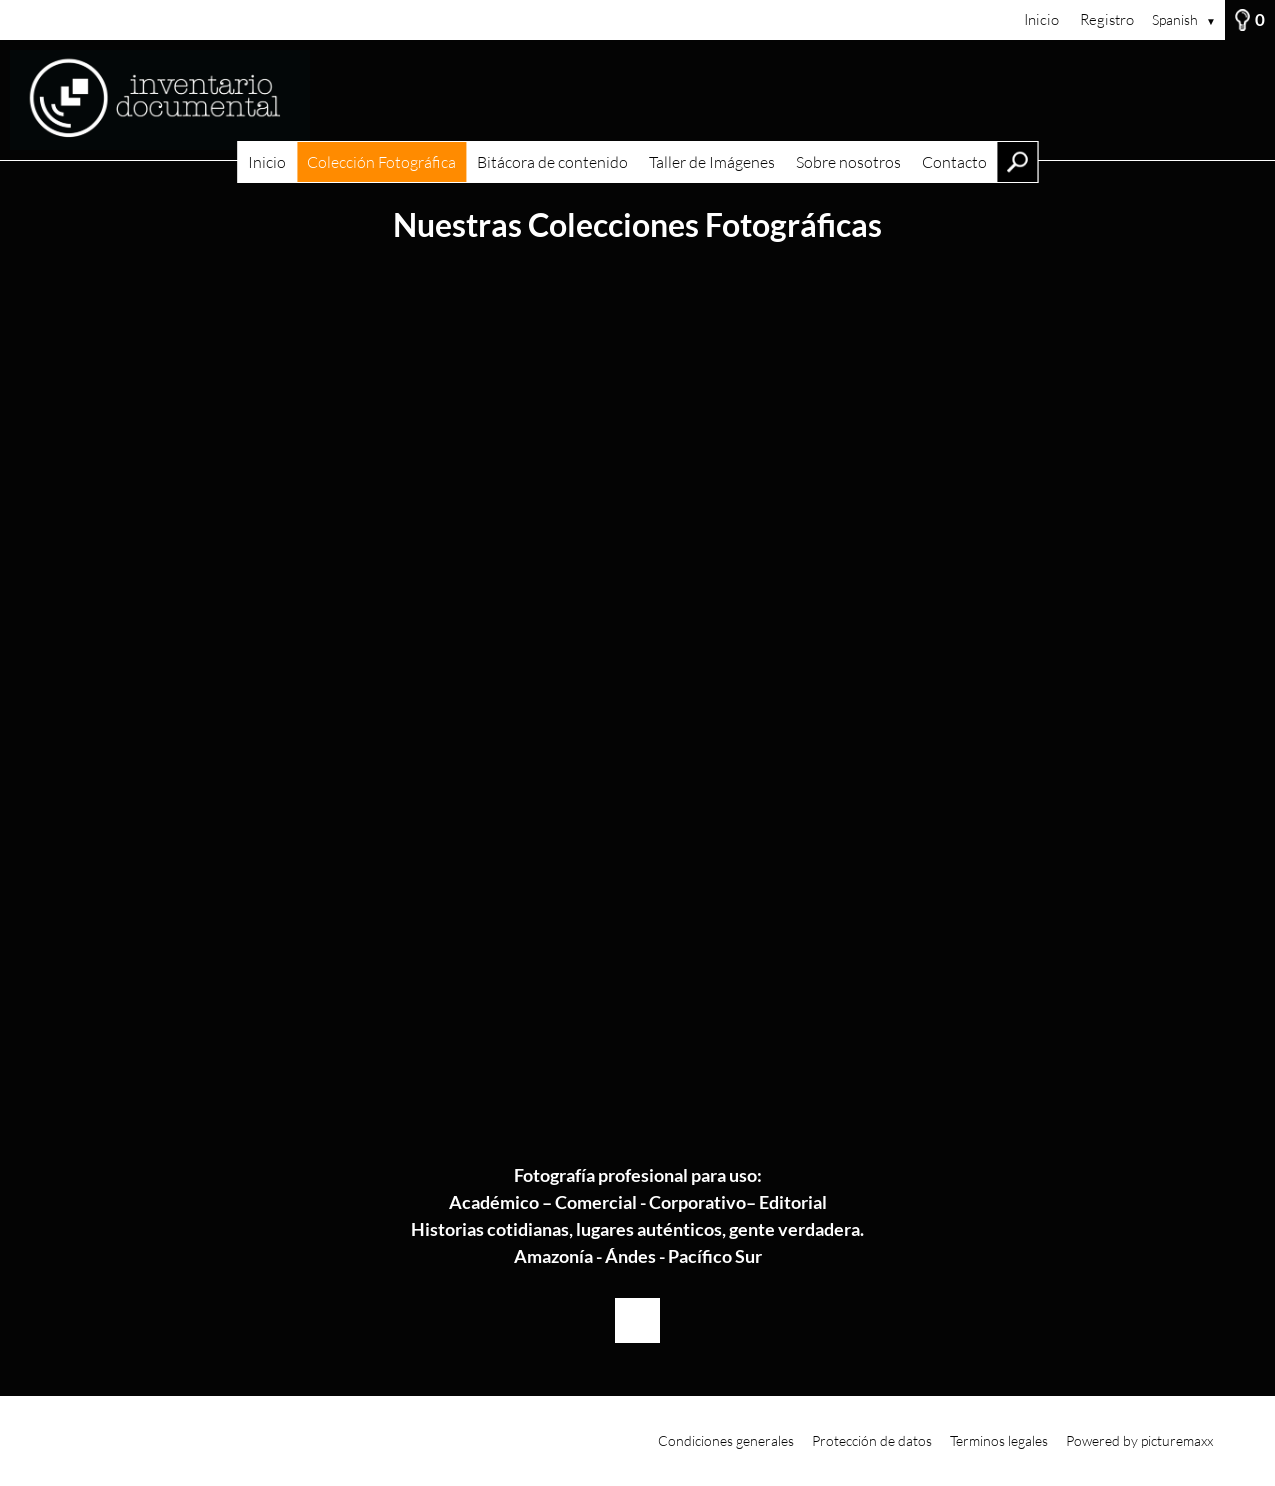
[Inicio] (637, 100)
